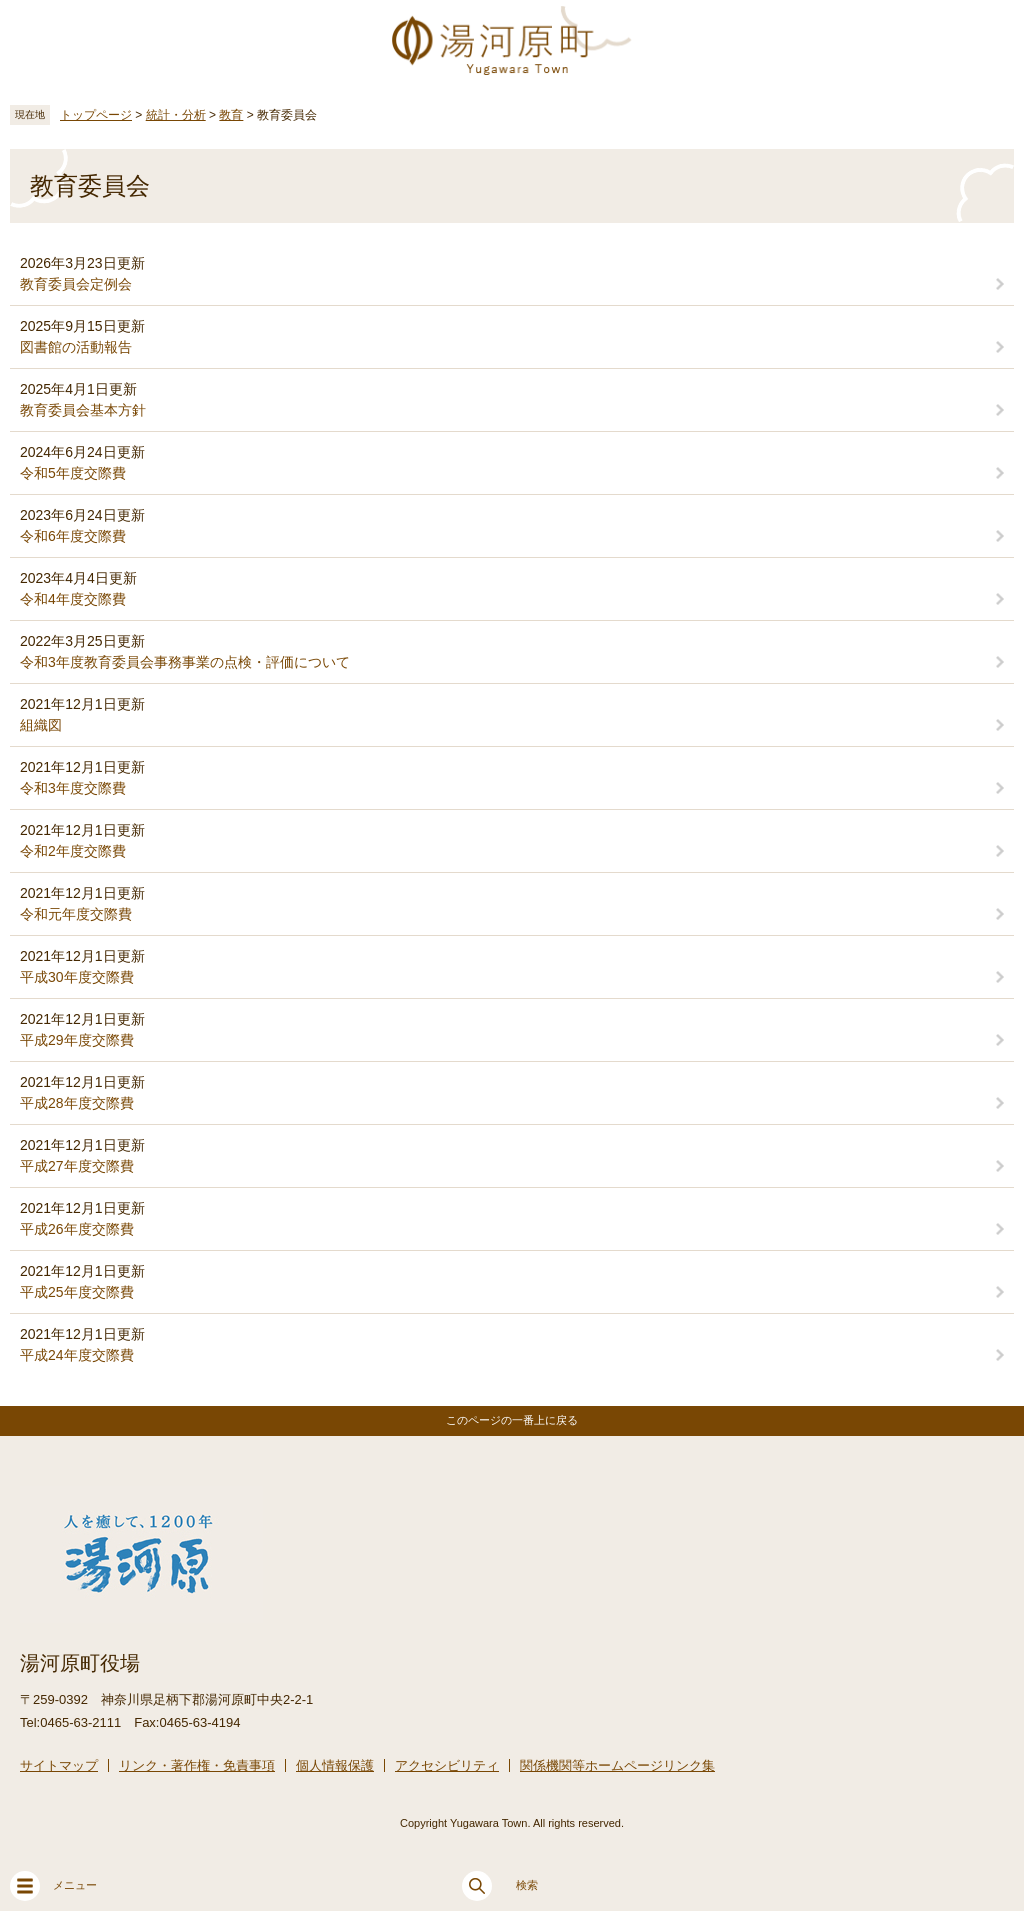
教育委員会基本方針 (83, 410)
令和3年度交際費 (73, 788)
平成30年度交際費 (77, 977)
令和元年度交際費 (76, 914)
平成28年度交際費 (77, 1103)
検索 (500, 1886)
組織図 (41, 725)
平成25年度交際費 (77, 1292)
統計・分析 (176, 115)
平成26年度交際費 (77, 1229)
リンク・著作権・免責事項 (197, 1765)
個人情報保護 (335, 1765)
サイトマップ (59, 1765)
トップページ (96, 115)
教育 (231, 115)
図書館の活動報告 (76, 347)
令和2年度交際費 (73, 851)
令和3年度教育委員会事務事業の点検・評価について (185, 662)
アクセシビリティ (447, 1765)
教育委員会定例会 (76, 284)
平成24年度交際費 (77, 1355)
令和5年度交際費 (73, 473)
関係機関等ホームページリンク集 (617, 1765)
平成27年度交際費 (77, 1166)
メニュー (53, 1886)
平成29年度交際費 (77, 1040)
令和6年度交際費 (73, 536)
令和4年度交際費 (73, 599)
